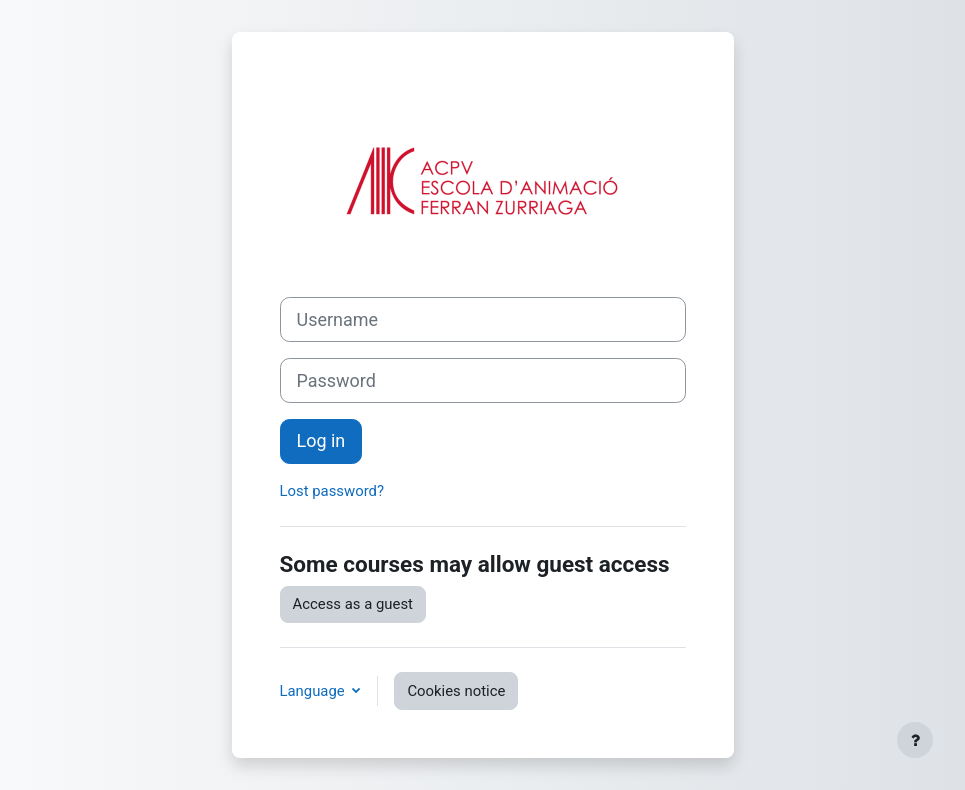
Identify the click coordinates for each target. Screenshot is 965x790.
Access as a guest (353, 604)
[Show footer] (915, 740)
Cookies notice (456, 691)
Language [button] (314, 691)
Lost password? (332, 491)
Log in (321, 440)
